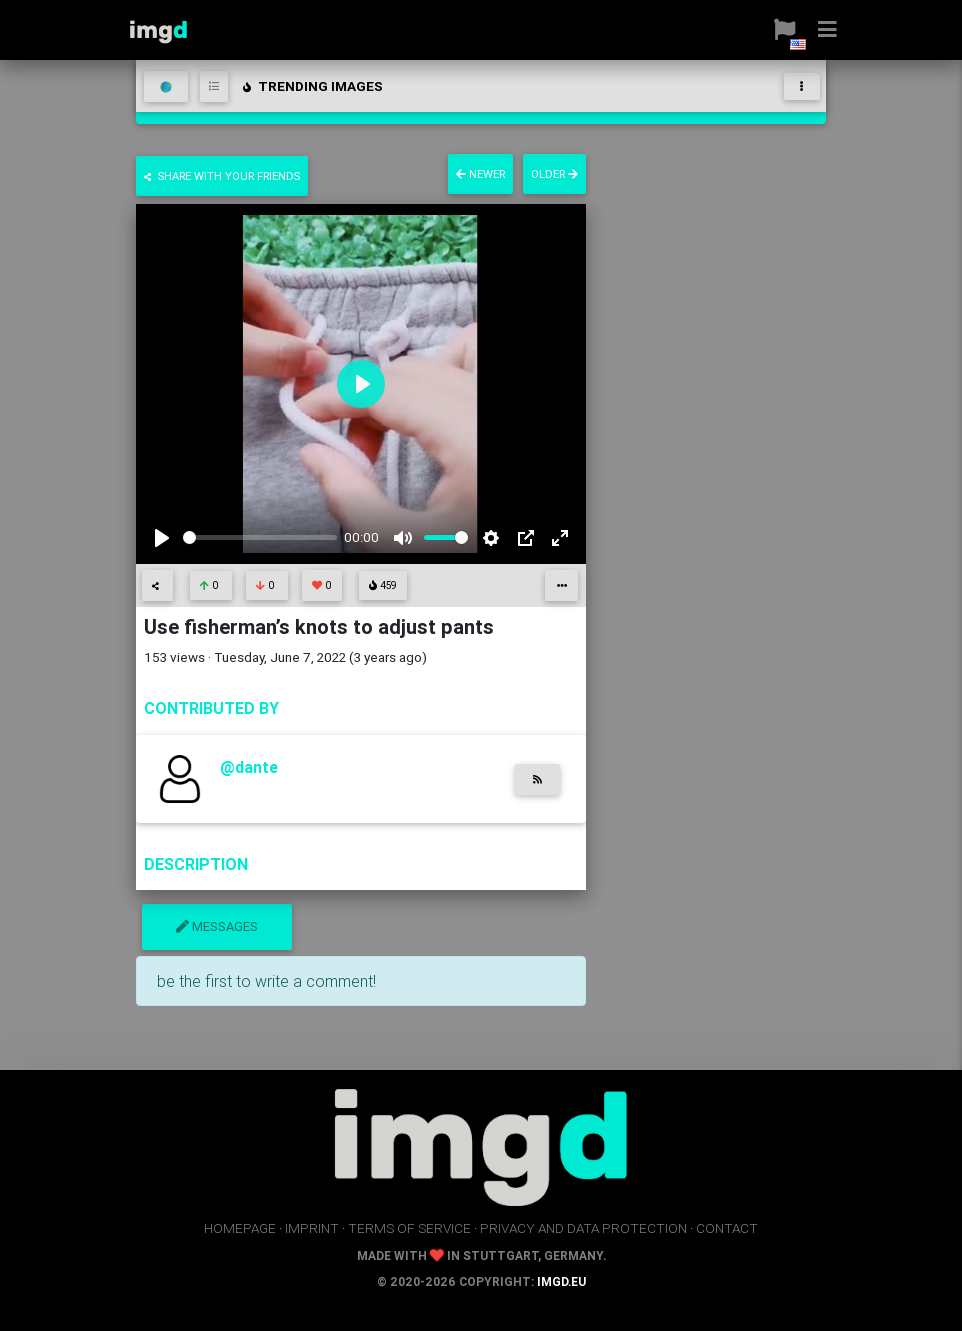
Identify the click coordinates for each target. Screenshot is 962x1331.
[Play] (162, 538)
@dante (249, 767)
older (554, 174)
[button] (777, 30)
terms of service (409, 1228)
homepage (240, 1228)
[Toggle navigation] (802, 86)
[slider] (260, 537)
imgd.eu (561, 1281)
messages (217, 926)
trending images (311, 86)
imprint (312, 1228)
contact (727, 1228)
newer (480, 174)
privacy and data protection (583, 1228)
